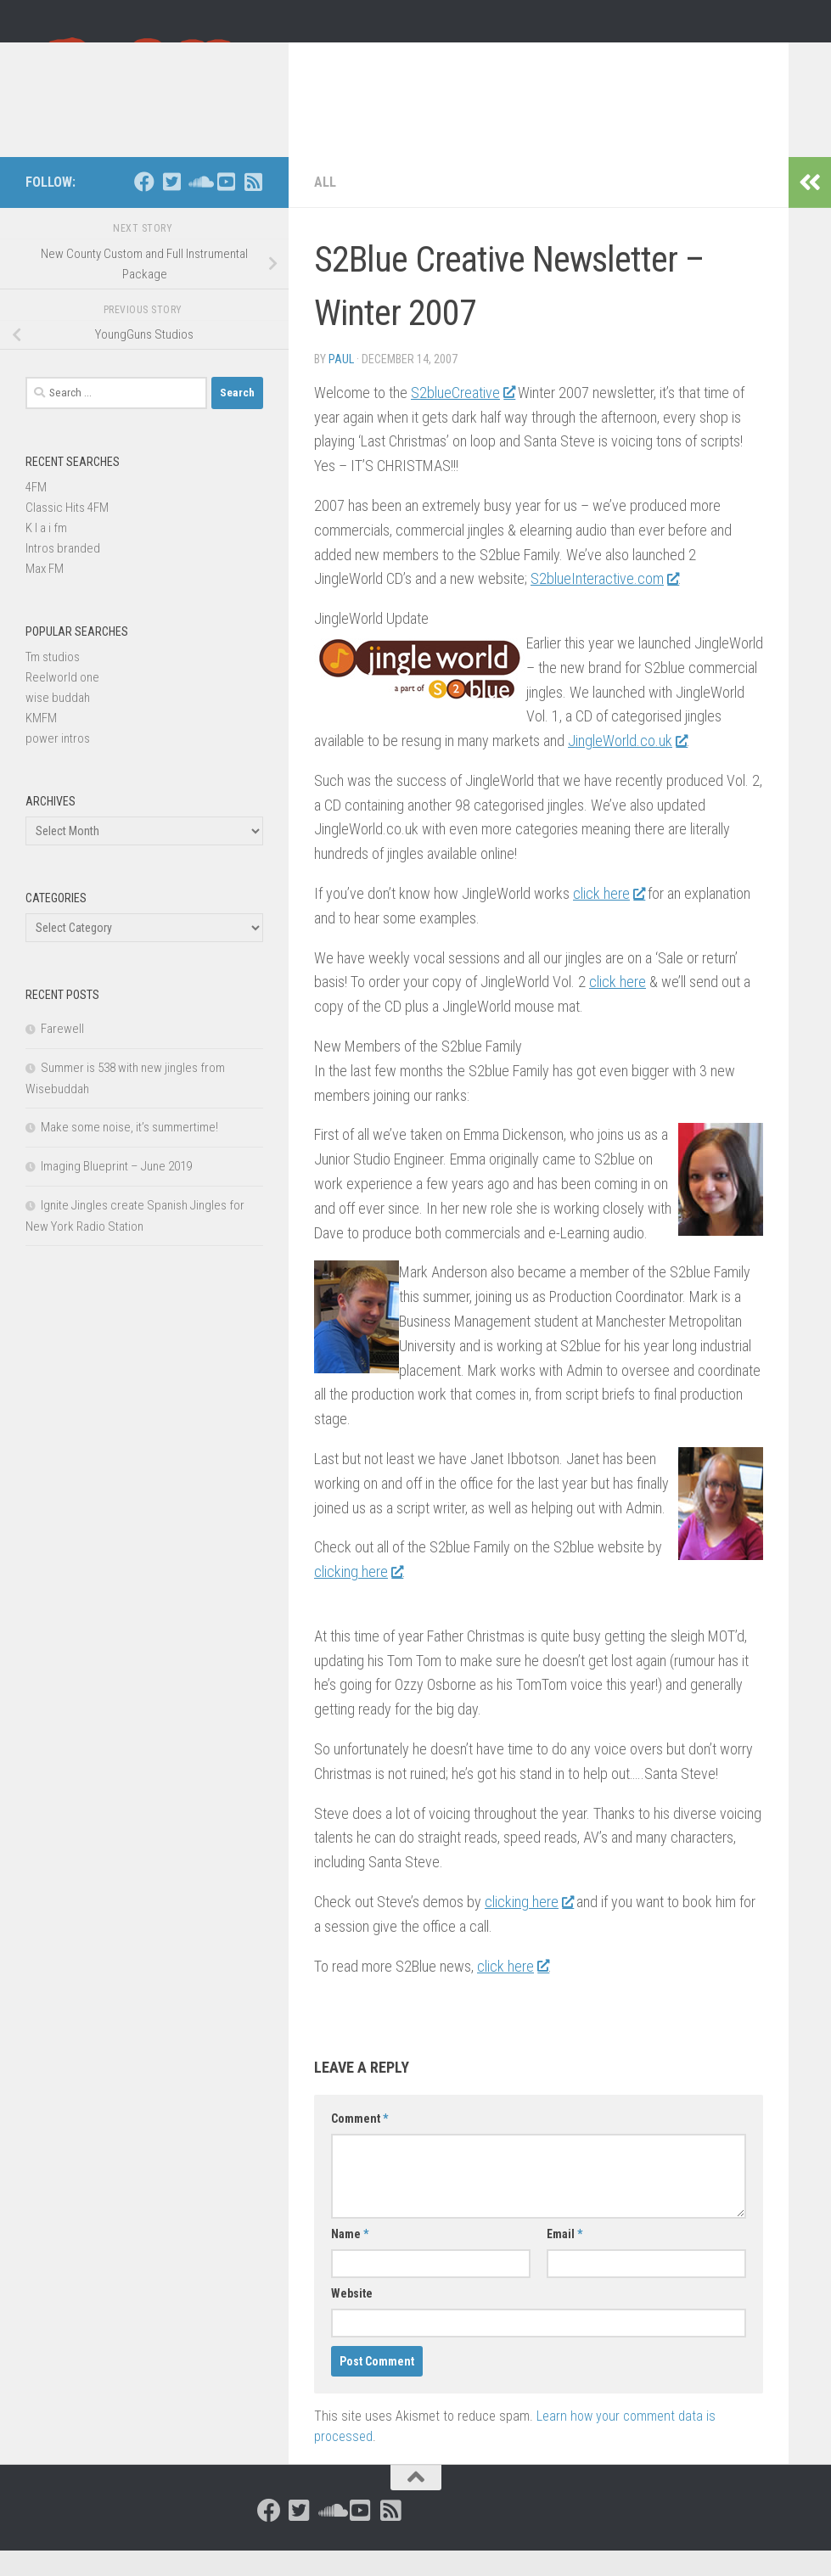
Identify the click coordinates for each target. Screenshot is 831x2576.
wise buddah (57, 723)
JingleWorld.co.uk (627, 766)
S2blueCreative (462, 418)
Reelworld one (62, 702)
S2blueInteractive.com (604, 604)
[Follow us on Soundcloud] (198, 207)
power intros (57, 764)
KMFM (41, 743)
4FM (36, 512)
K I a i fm (46, 553)
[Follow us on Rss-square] (253, 207)
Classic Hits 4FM (67, 533)
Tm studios (52, 682)
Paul (341, 384)
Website (352, 2319)
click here (608, 919)
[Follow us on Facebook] (144, 207)
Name (349, 2259)
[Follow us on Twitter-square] (171, 207)
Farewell (62, 1054)
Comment (359, 2144)
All (325, 207)
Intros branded (62, 573)
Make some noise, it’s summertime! (129, 1152)
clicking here (358, 1597)
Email (564, 2259)
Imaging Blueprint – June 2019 (116, 1191)
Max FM (44, 594)
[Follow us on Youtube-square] (226, 207)
